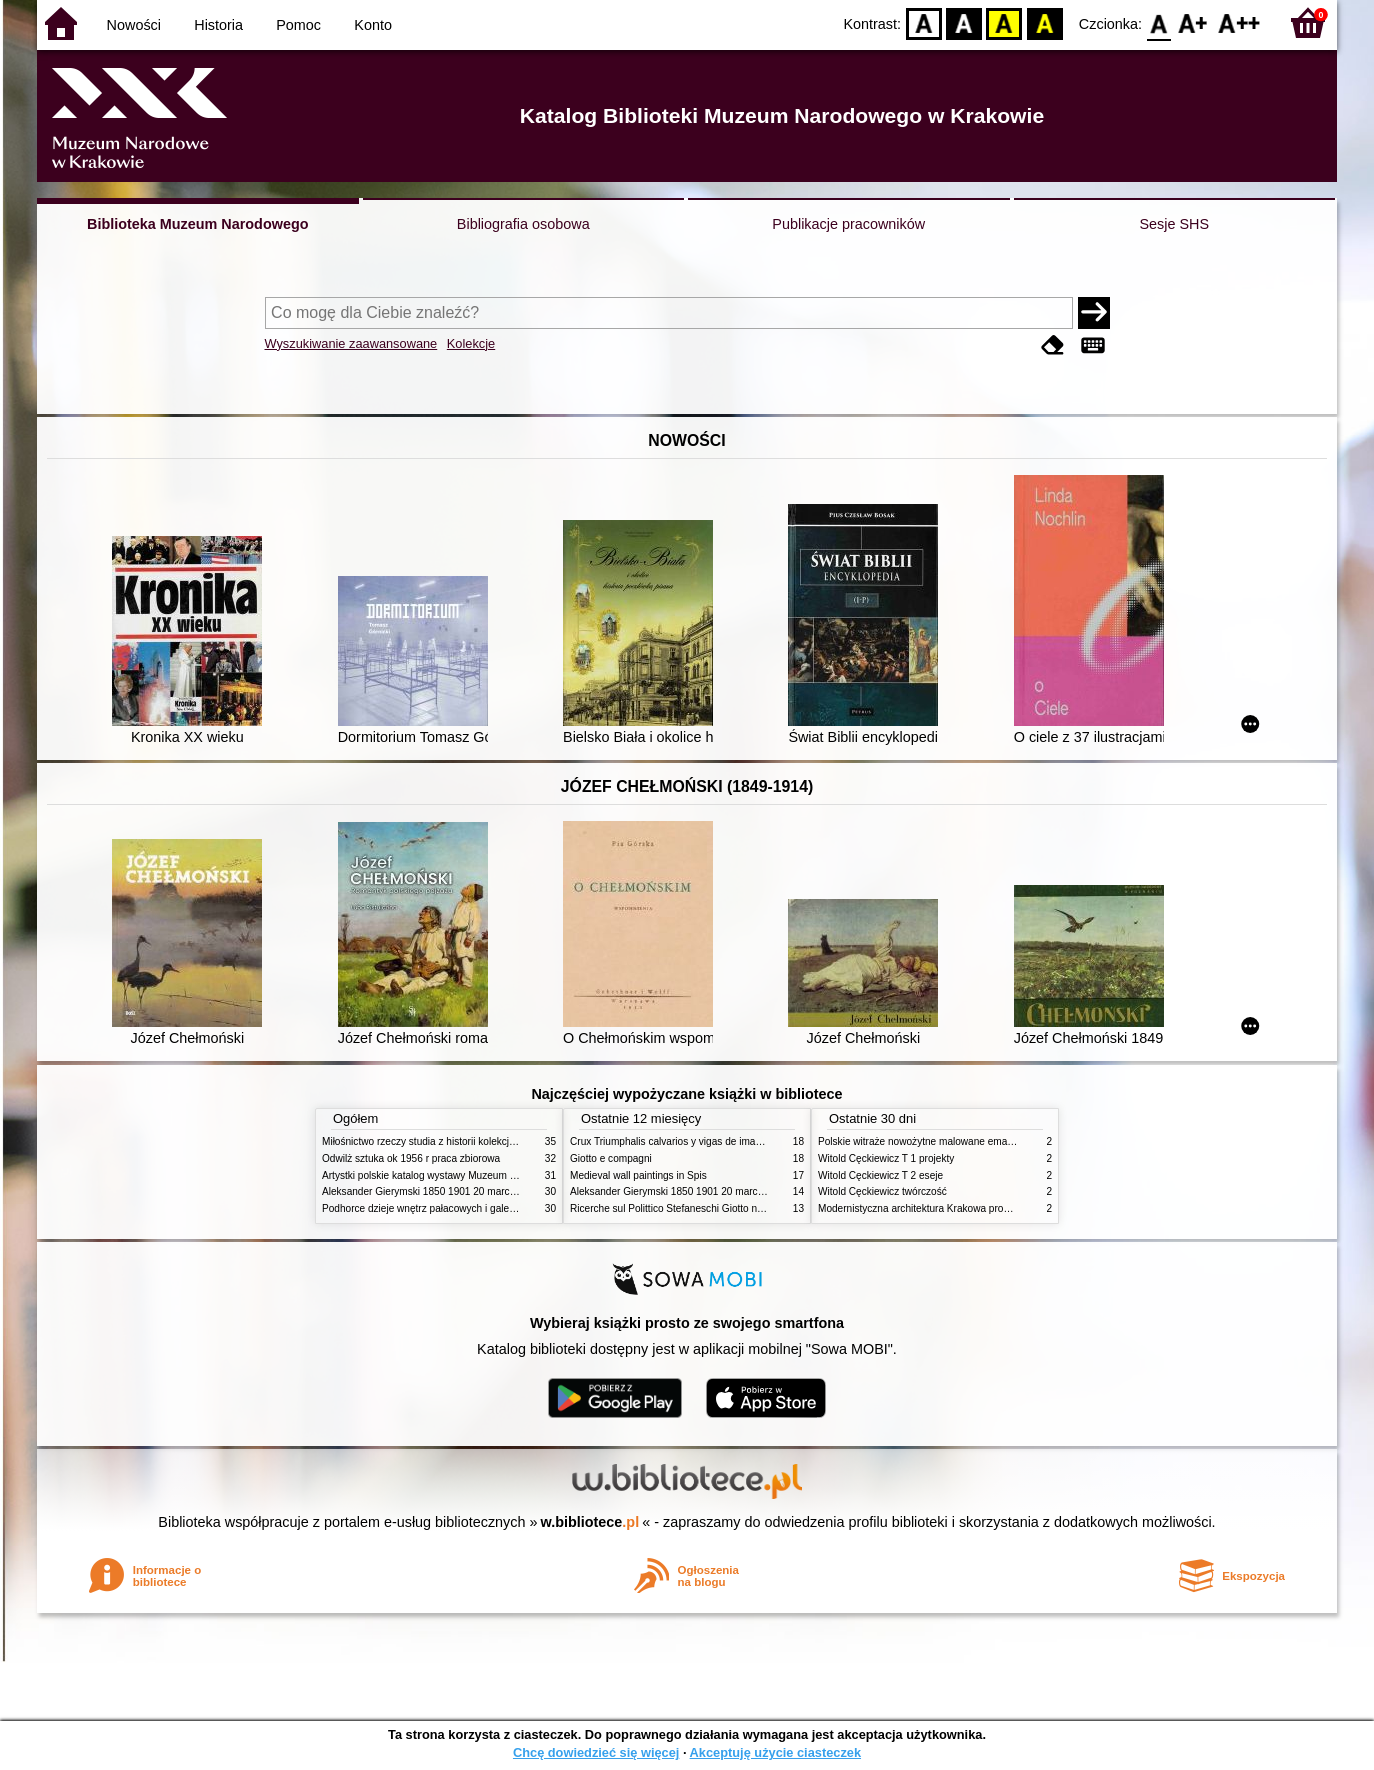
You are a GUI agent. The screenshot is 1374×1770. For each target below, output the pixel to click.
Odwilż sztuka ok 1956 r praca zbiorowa (411, 1158)
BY (1044, 22)
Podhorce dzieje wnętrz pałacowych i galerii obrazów (440, 1208)
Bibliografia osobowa (523, 224)
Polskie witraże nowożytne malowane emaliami (923, 1141)
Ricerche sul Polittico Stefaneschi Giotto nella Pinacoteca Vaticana (718, 1208)
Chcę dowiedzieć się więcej (596, 1752)
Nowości (134, 25)
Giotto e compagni (611, 1158)
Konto (373, 25)
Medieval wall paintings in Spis (638, 1175)
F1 (1193, 22)
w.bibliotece (590, 1522)
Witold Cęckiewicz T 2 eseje (880, 1175)
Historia (218, 25)
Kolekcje (471, 343)
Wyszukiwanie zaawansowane (351, 343)
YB (1004, 22)
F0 (1158, 22)
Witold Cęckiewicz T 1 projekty (886, 1158)
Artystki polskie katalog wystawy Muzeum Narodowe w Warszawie (469, 1175)
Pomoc (298, 25)
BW (964, 22)
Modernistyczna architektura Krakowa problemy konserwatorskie (962, 1208)
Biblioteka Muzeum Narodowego (197, 224)
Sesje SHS (1174, 224)
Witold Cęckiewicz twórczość (882, 1191)
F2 (1239, 22)
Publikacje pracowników (848, 224)
